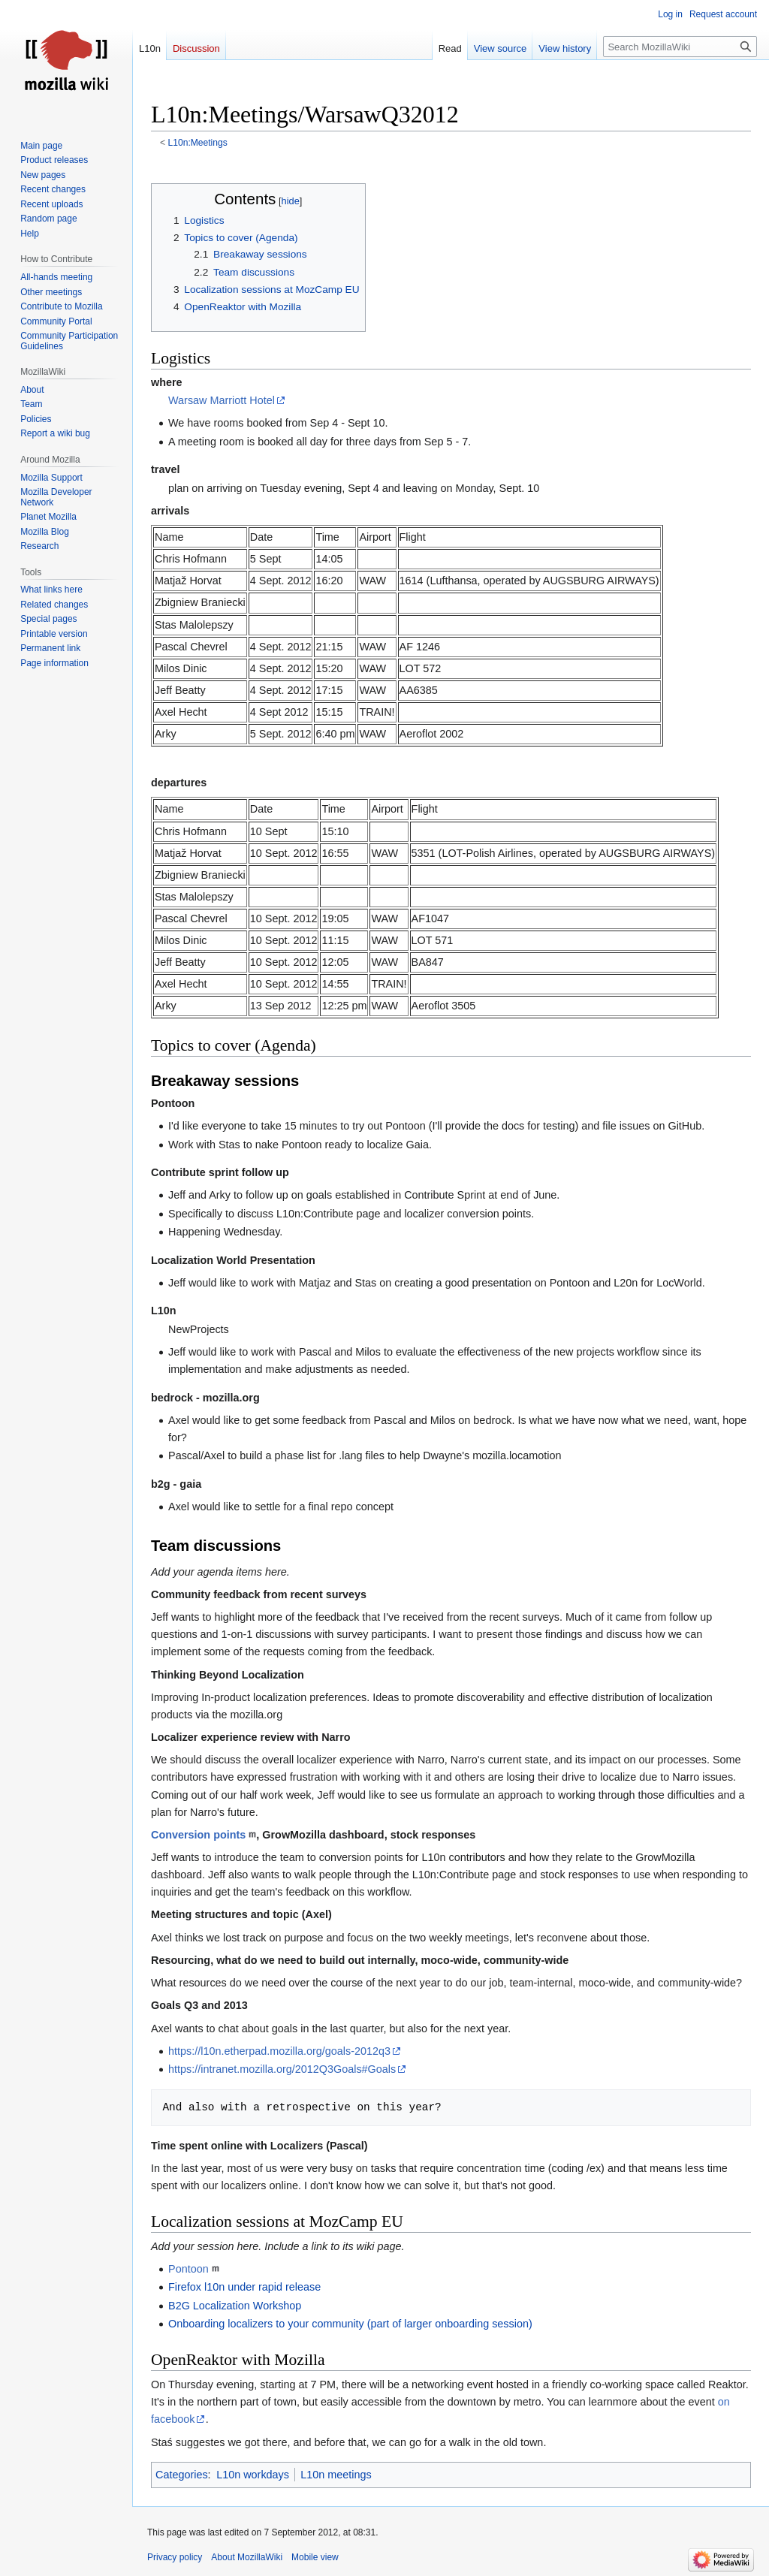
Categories (181, 2475)
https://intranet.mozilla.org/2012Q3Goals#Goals (282, 2069)
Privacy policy (174, 2557)
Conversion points (198, 1835)
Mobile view (315, 2557)
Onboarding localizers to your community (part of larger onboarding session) (350, 2324)
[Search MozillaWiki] (680, 46)
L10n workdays (252, 2475)
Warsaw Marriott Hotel (221, 400)
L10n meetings (335, 2475)
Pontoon (188, 2269)
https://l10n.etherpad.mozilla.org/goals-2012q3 (279, 2051)
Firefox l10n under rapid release (244, 2287)
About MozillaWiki (246, 2557)
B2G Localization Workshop (234, 2306)
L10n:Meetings (198, 142)
